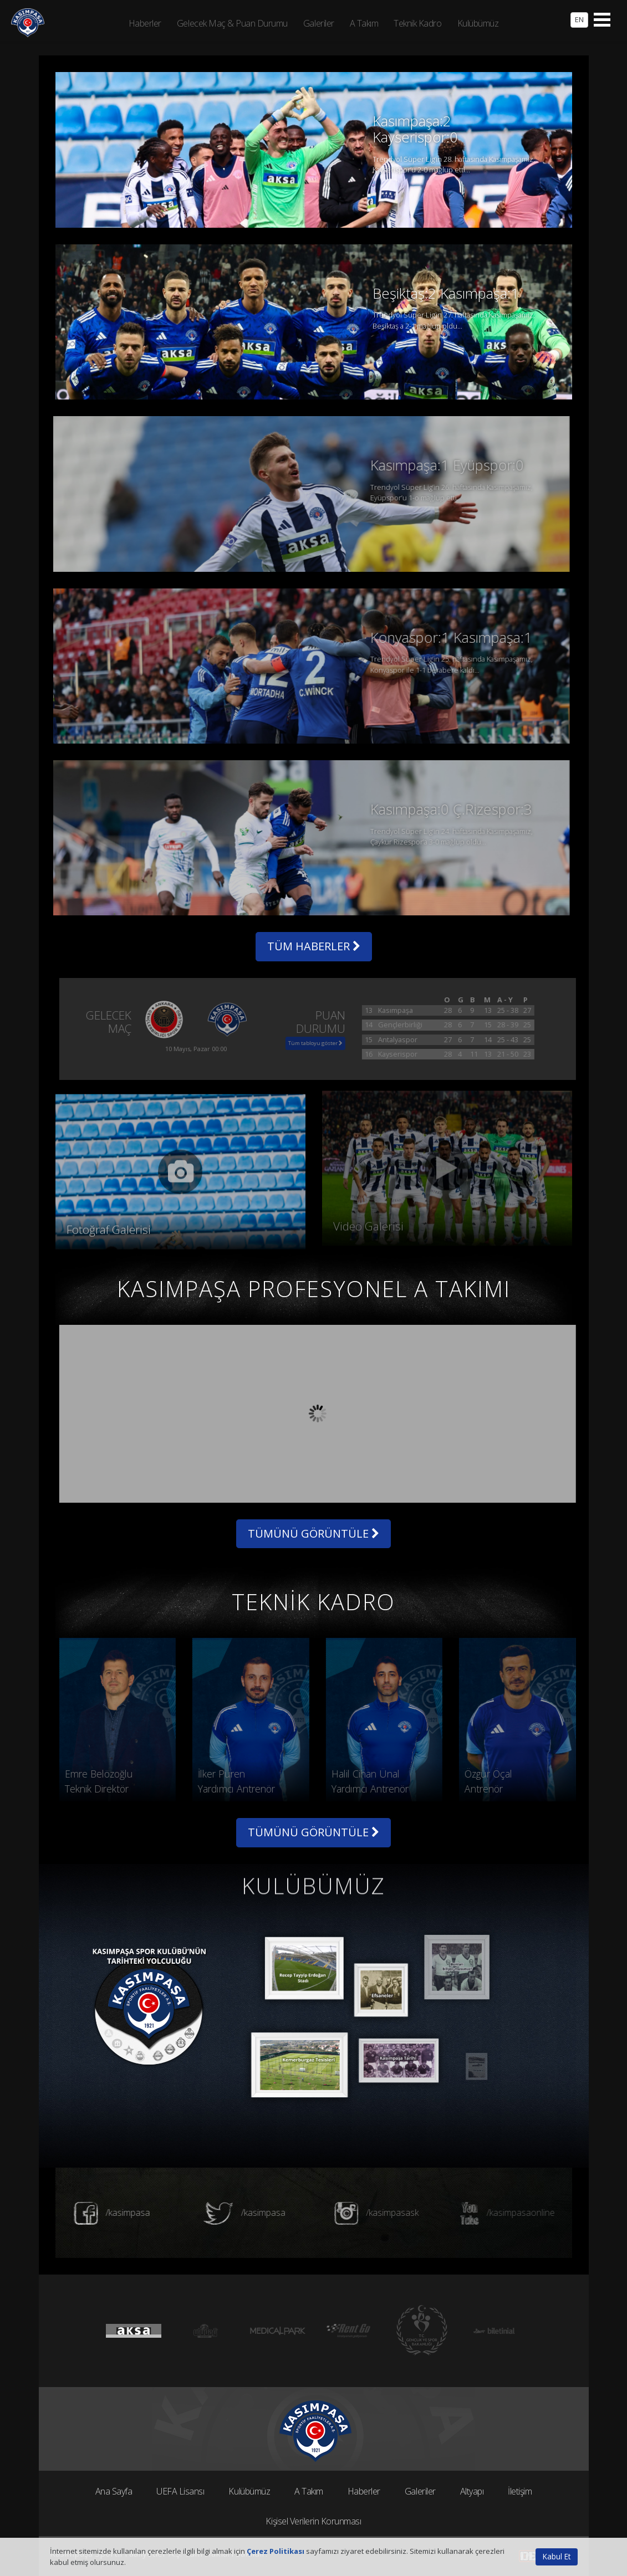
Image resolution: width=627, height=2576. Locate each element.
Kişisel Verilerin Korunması (313, 2521)
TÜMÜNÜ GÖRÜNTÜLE (313, 1533)
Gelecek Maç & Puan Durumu (232, 23)
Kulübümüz (249, 2491)
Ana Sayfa (113, 2491)
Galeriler (420, 2491)
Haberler (364, 2491)
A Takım (308, 2491)
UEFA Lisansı (180, 2491)
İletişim (520, 2491)
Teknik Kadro (417, 23)
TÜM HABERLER (313, 946)
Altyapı (472, 2491)
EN (579, 19)
